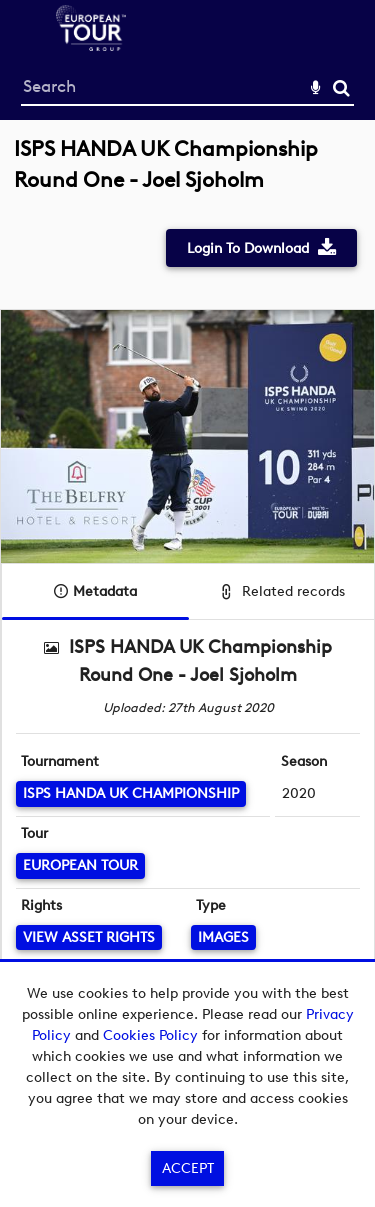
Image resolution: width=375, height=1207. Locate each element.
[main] (187, 603)
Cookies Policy (150, 1035)
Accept (188, 1168)
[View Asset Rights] (89, 937)
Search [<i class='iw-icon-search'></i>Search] (341, 87)
